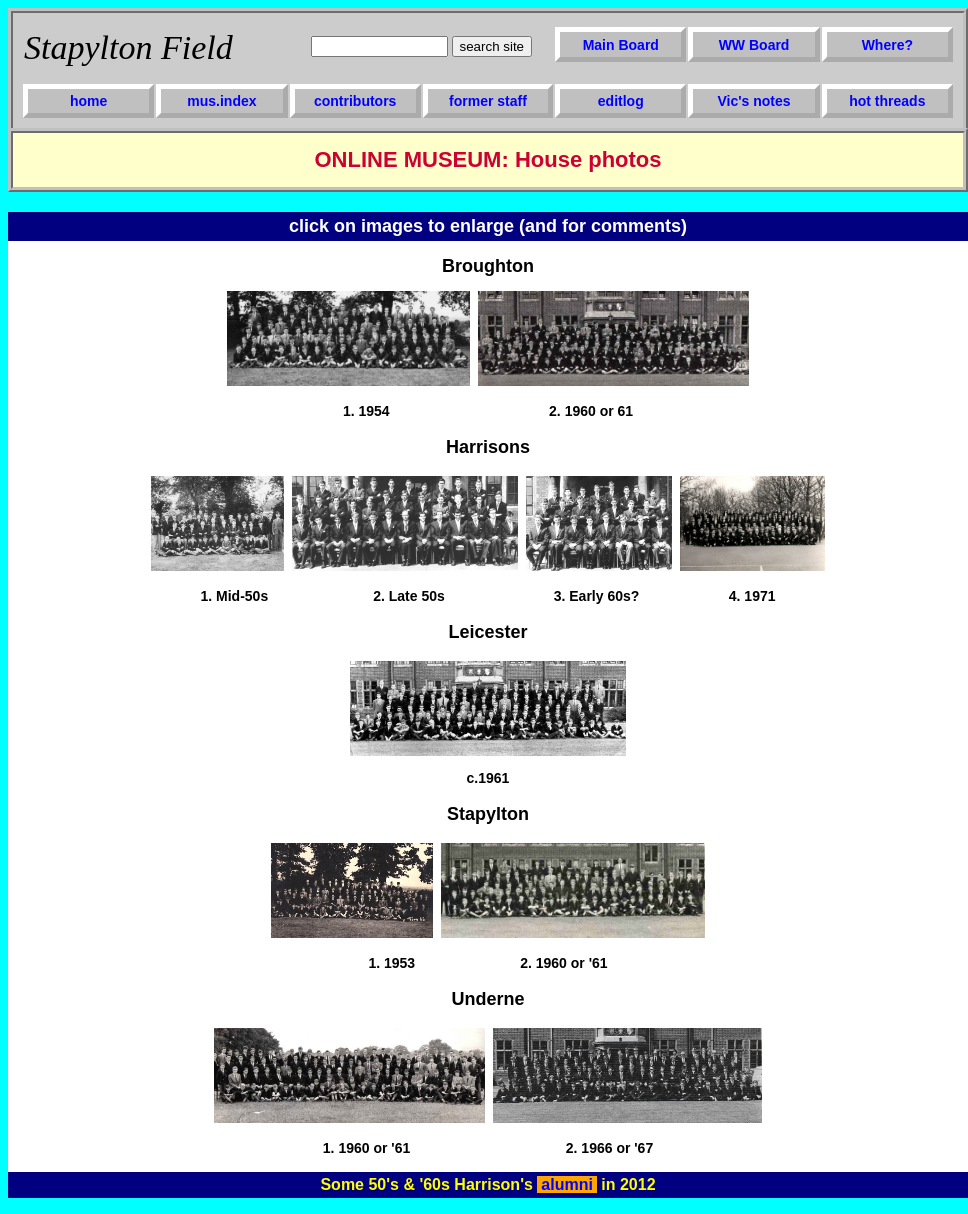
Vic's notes (753, 101)
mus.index (221, 101)
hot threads (887, 101)
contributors (355, 101)
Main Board (621, 45)
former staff (488, 101)
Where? (887, 45)
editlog (621, 101)
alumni (567, 1184)
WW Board (754, 45)
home (88, 101)
